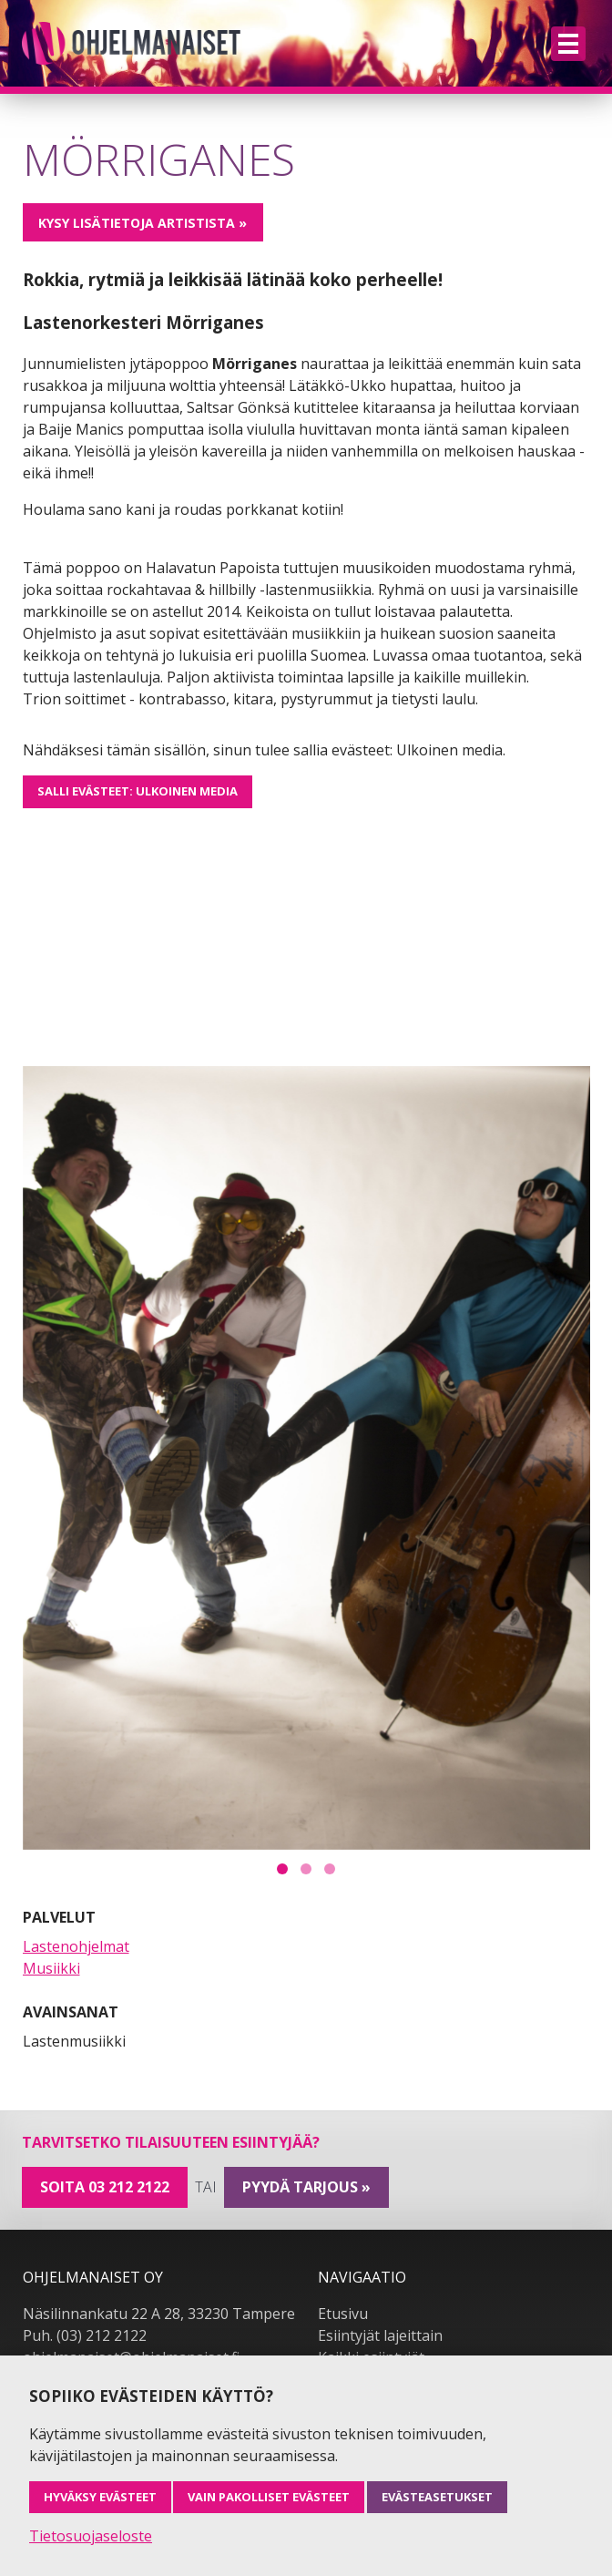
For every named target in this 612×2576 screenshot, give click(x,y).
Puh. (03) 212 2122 (85, 2335)
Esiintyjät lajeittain (380, 2335)
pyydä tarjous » (306, 2187)
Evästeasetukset (437, 2497)
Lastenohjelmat (76, 1946)
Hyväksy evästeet (100, 2497)
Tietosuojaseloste (90, 2536)
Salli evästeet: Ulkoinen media (137, 791)
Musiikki (51, 1968)
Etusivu (343, 2314)
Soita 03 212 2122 (104, 2187)
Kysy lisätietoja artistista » (142, 222)
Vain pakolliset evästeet (269, 2497)
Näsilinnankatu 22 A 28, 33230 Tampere (159, 2314)
